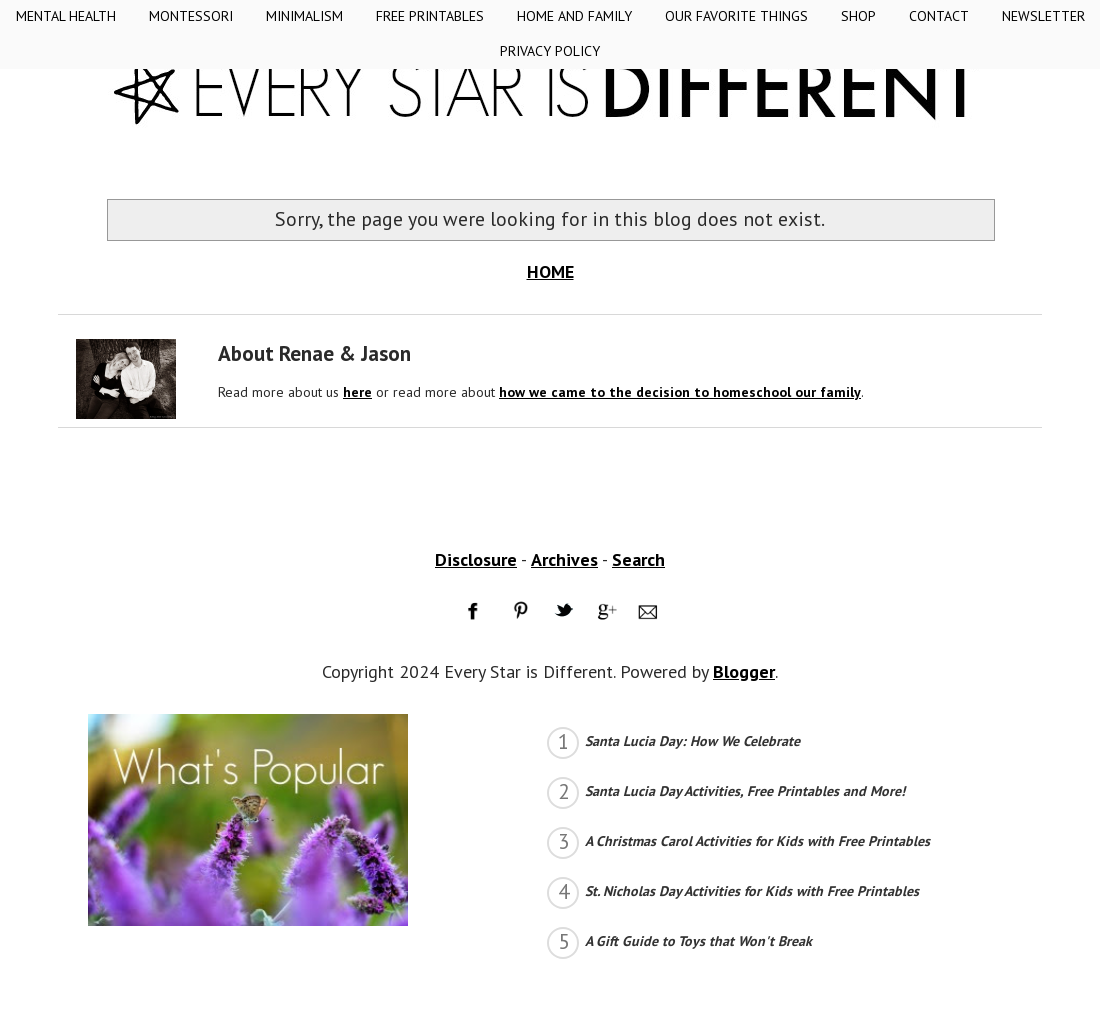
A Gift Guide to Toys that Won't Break (698, 941)
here (357, 392)
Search (638, 559)
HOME (550, 271)
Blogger (744, 671)
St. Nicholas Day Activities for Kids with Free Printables (752, 891)
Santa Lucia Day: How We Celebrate (692, 741)
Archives (564, 559)
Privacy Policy (550, 51)
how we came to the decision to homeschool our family (680, 392)
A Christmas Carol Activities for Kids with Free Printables (757, 841)
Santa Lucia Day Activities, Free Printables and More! (745, 791)
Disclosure (476, 559)
